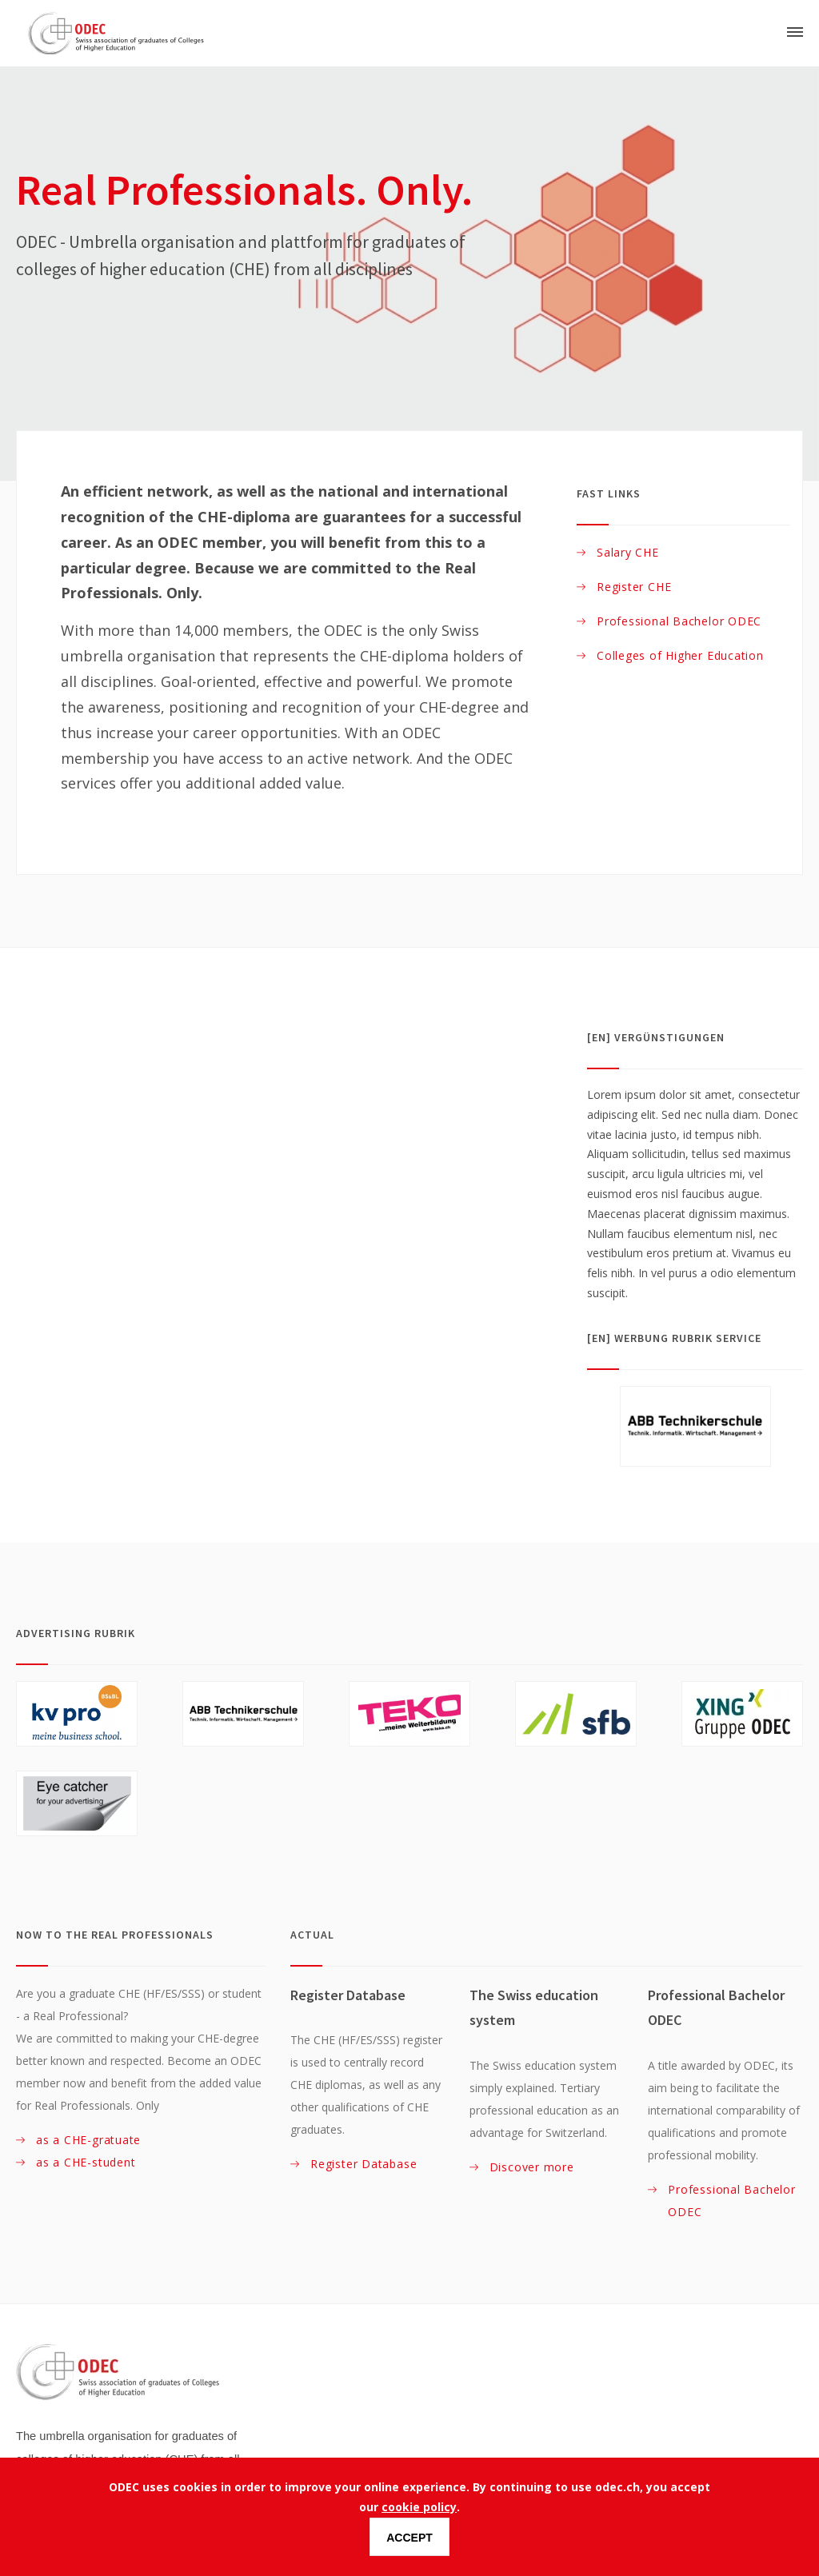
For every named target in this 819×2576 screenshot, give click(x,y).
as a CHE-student (87, 2162)
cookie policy (419, 2506)
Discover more (531, 2167)
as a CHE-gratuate (88, 2139)
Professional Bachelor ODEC (679, 621)
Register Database (363, 2163)
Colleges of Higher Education (680, 655)
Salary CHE (628, 552)
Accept (409, 2537)
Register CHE (634, 586)
